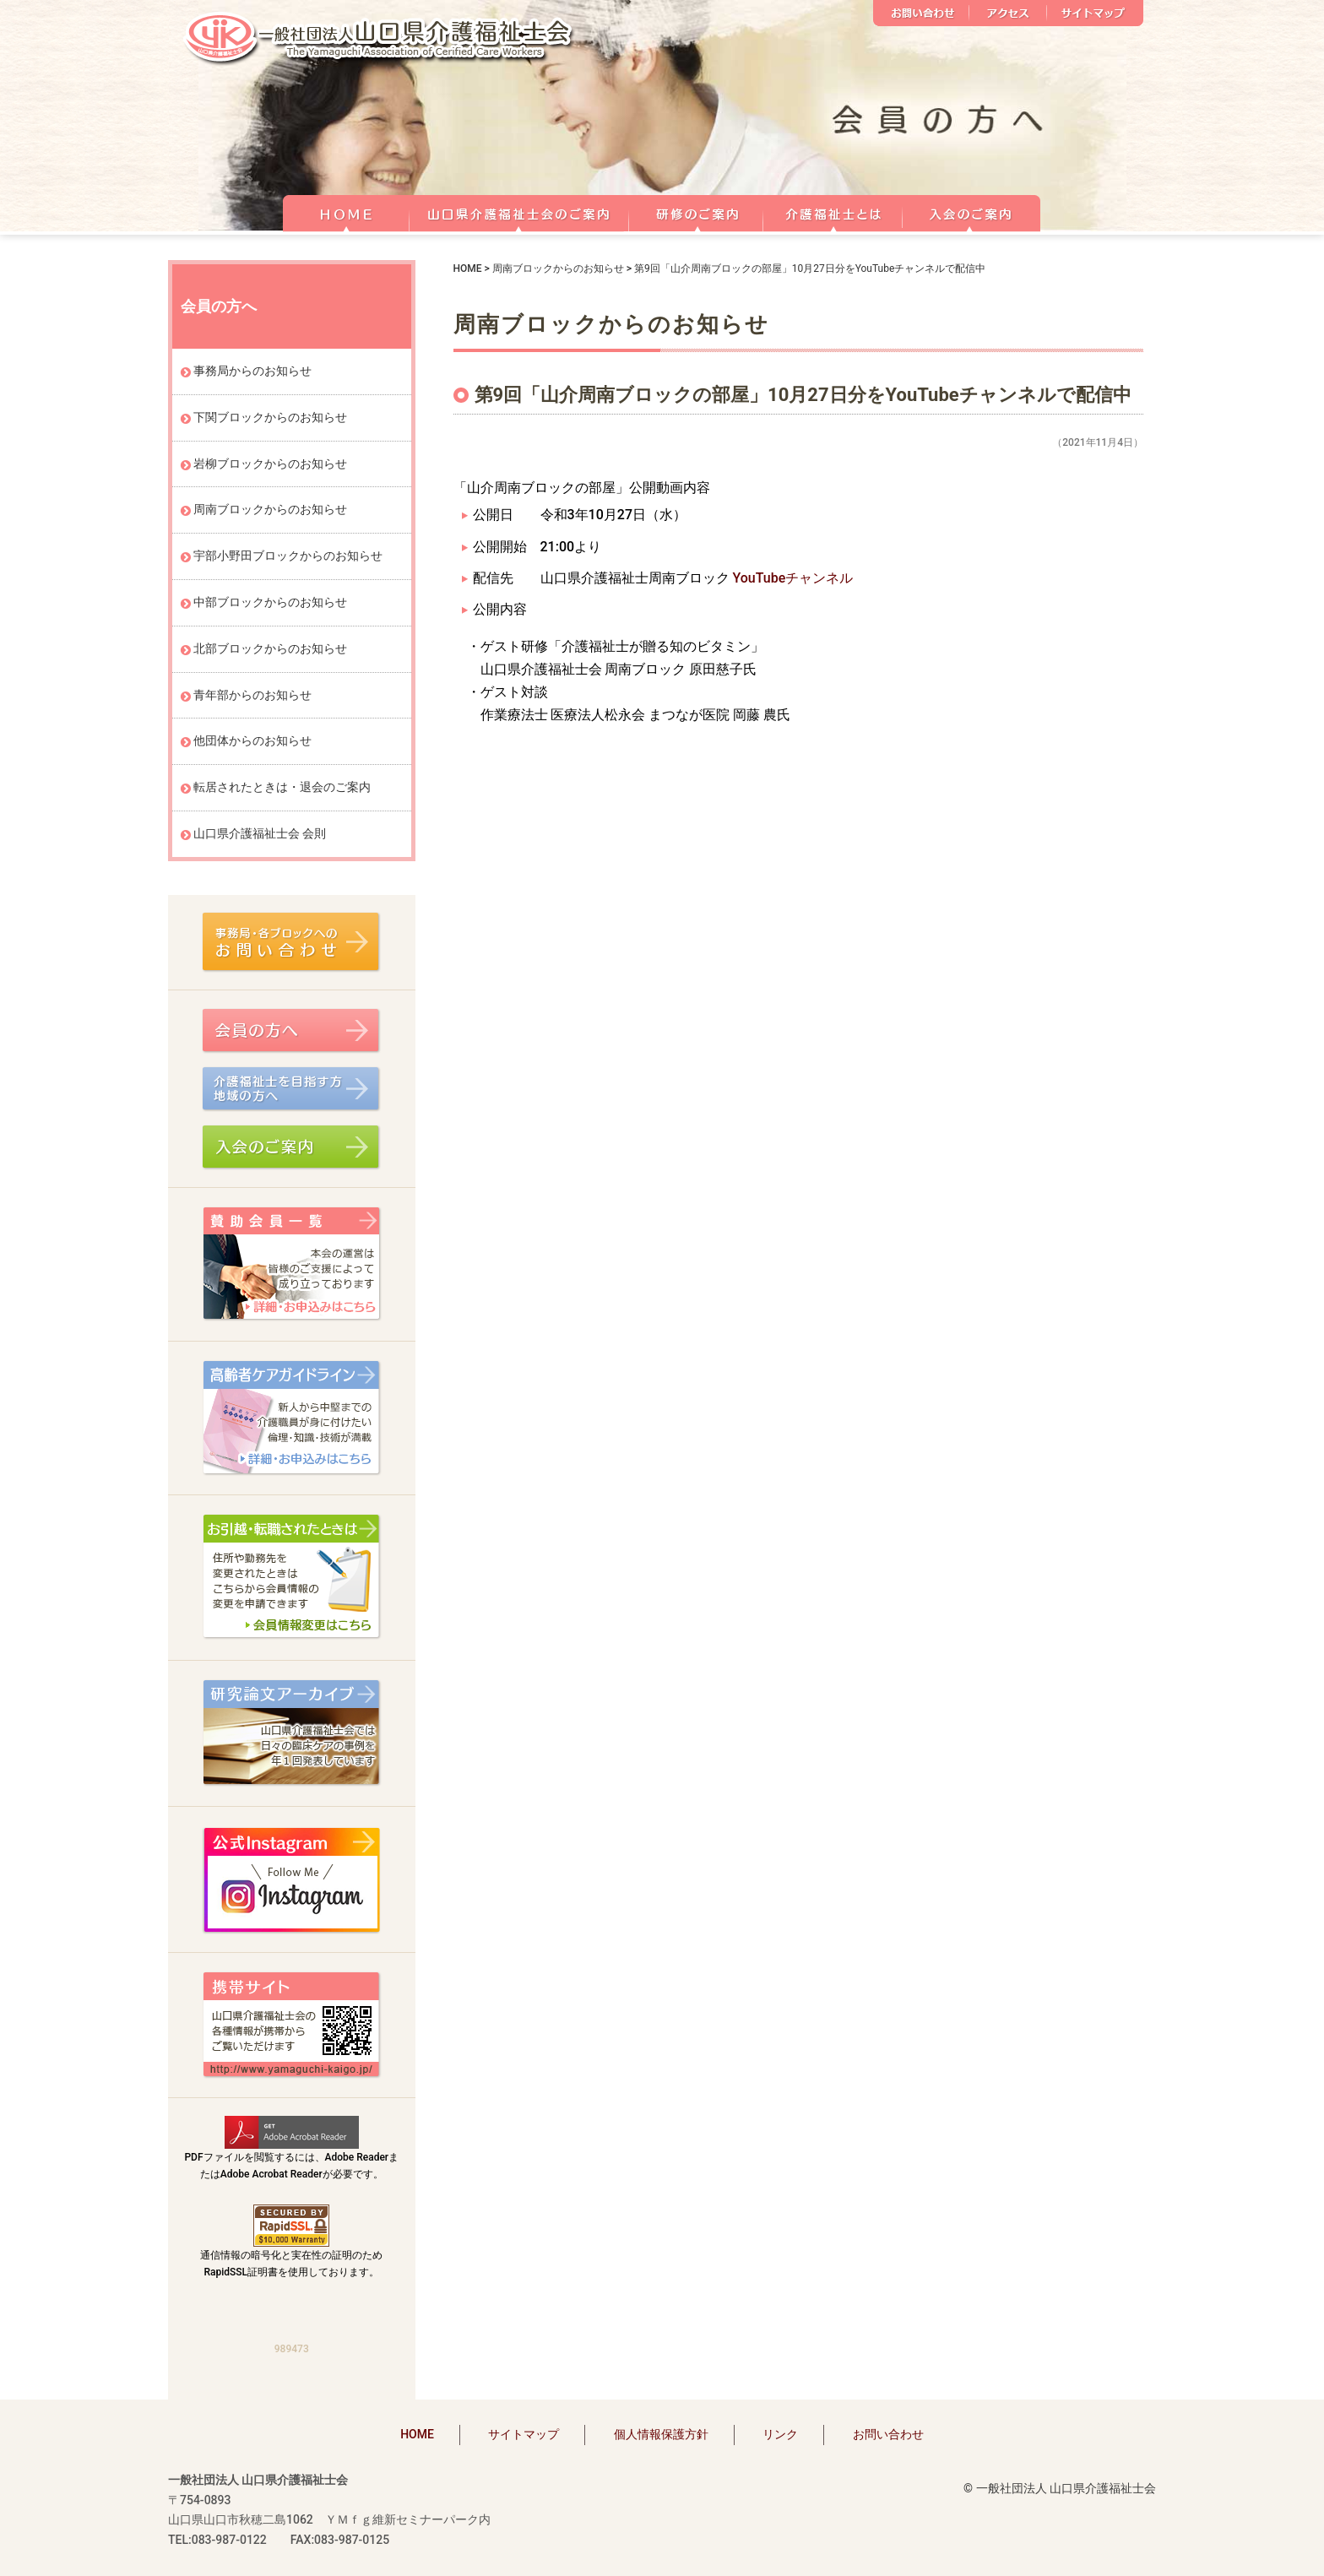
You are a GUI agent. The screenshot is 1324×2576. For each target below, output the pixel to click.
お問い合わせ (921, 13)
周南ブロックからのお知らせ (558, 268)
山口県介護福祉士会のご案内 (519, 211)
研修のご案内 (696, 211)
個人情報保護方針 (661, 2434)
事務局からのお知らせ (252, 370)
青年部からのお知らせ (252, 695)
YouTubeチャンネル (792, 578)
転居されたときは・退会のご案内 (282, 787)
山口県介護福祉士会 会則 (259, 833)
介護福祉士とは (833, 211)
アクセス (1008, 13)
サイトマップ (1095, 13)
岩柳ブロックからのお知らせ (270, 463)
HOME (346, 211)
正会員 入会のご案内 (972, 211)
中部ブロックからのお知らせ (270, 602)
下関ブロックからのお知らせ (270, 417)
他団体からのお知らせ (252, 740)
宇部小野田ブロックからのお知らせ (288, 555)
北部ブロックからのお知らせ (270, 648)
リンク (780, 2434)
